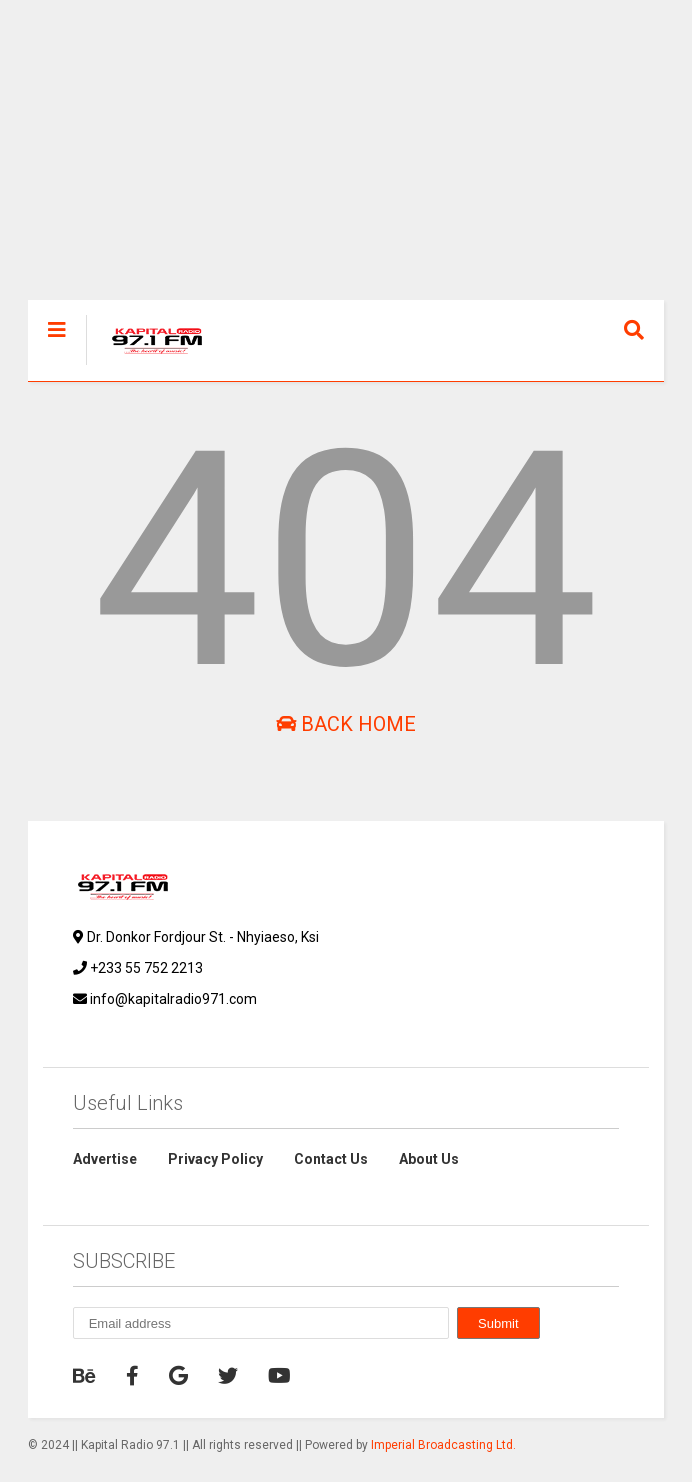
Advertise (105, 1159)
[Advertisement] (346, 160)
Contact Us (331, 1159)
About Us (429, 1159)
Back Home (346, 724)
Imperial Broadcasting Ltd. (443, 1445)
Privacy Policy (215, 1159)
